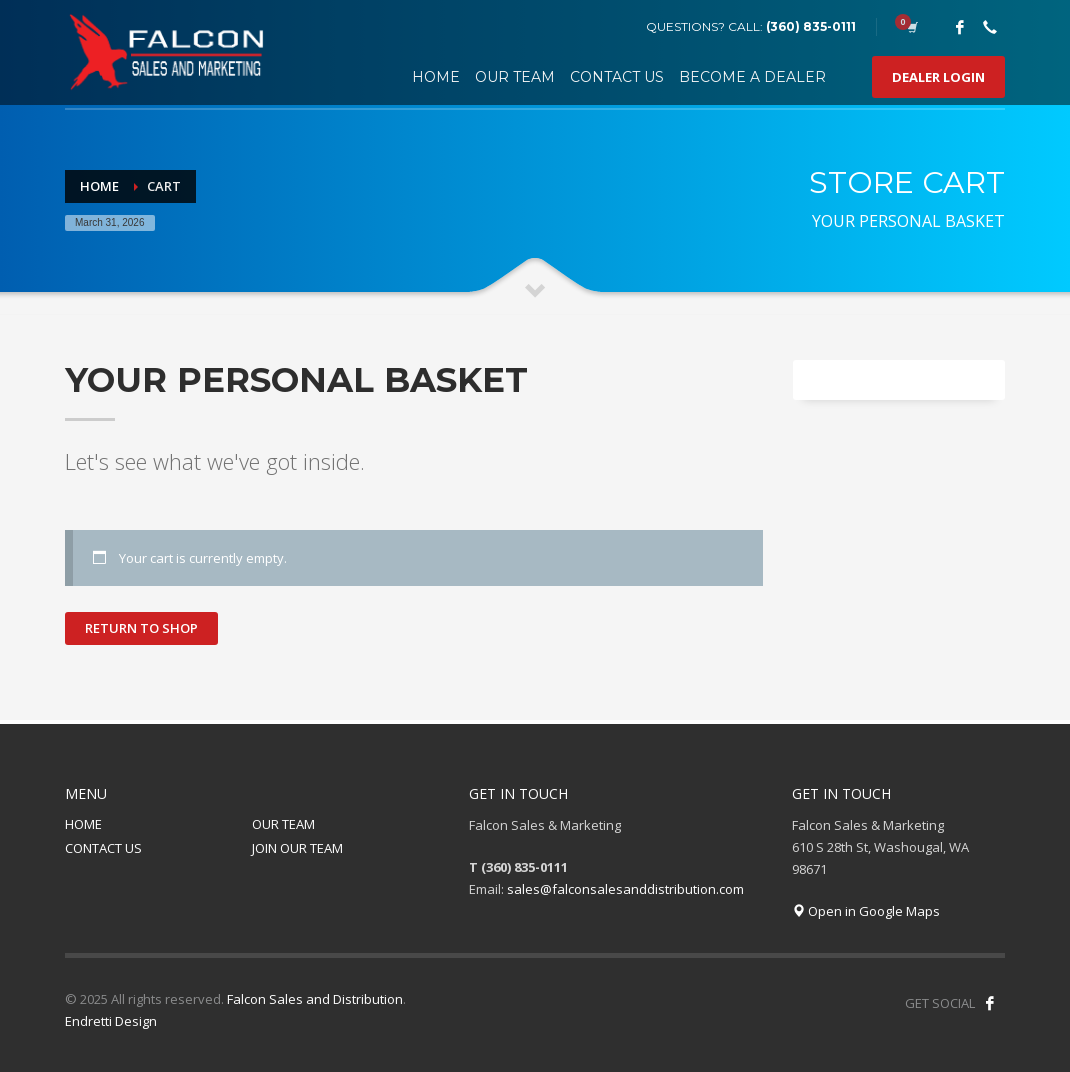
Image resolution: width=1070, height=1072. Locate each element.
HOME (83, 824)
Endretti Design (111, 1021)
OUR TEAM (283, 824)
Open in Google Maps (866, 911)
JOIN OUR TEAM (297, 848)
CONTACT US (103, 848)
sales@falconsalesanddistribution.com (625, 889)
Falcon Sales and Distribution (315, 999)
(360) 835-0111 (811, 26)
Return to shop (141, 628)
